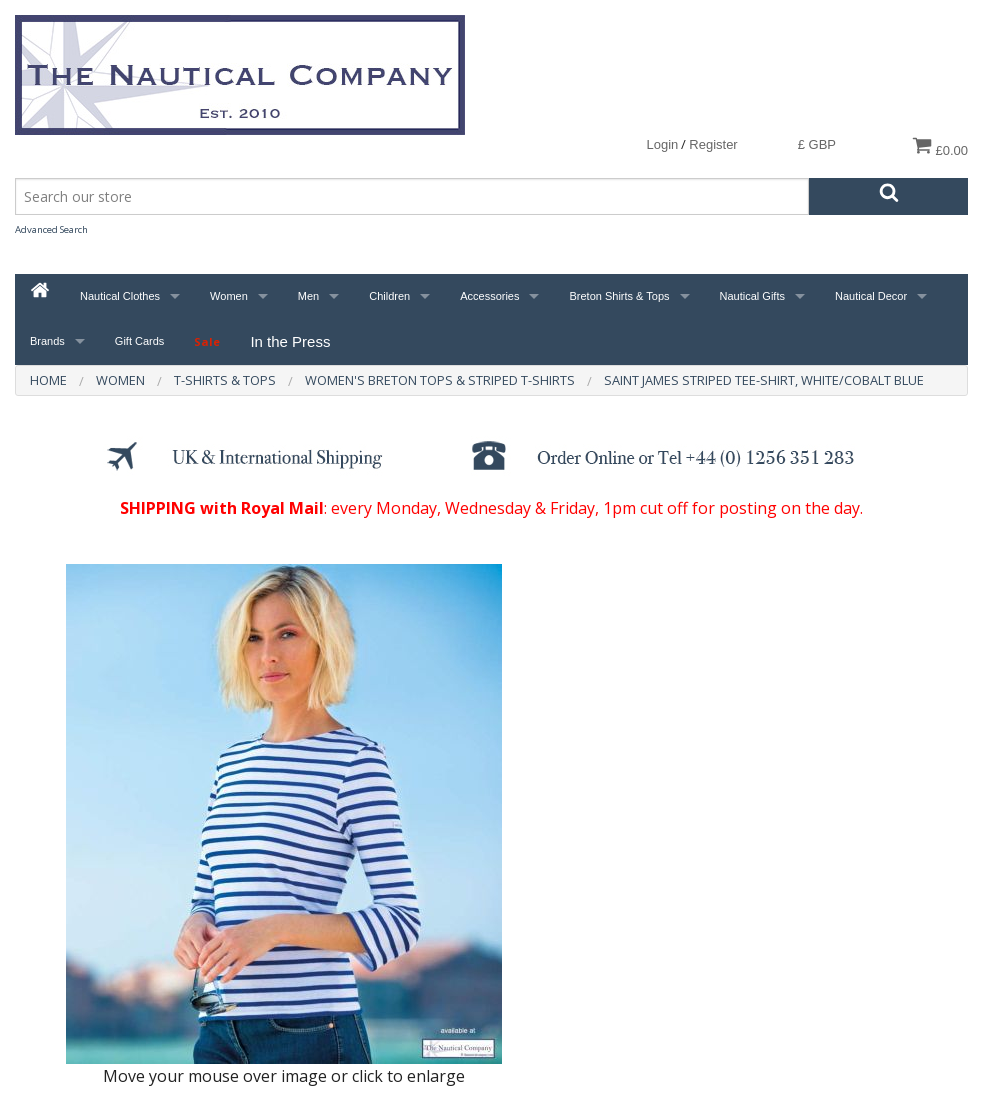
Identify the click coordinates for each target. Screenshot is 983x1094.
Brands (47, 341)
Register (713, 144)
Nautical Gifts (752, 296)
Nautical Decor (871, 296)
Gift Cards (140, 341)
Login (662, 144)
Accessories (489, 296)
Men (308, 296)
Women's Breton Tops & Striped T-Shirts (440, 380)
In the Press (290, 341)
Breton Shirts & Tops (619, 296)
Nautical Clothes (120, 296)
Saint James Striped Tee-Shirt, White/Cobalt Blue (764, 380)
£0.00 (940, 146)
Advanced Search (51, 229)
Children (389, 296)
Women (229, 296)
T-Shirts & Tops (225, 380)
